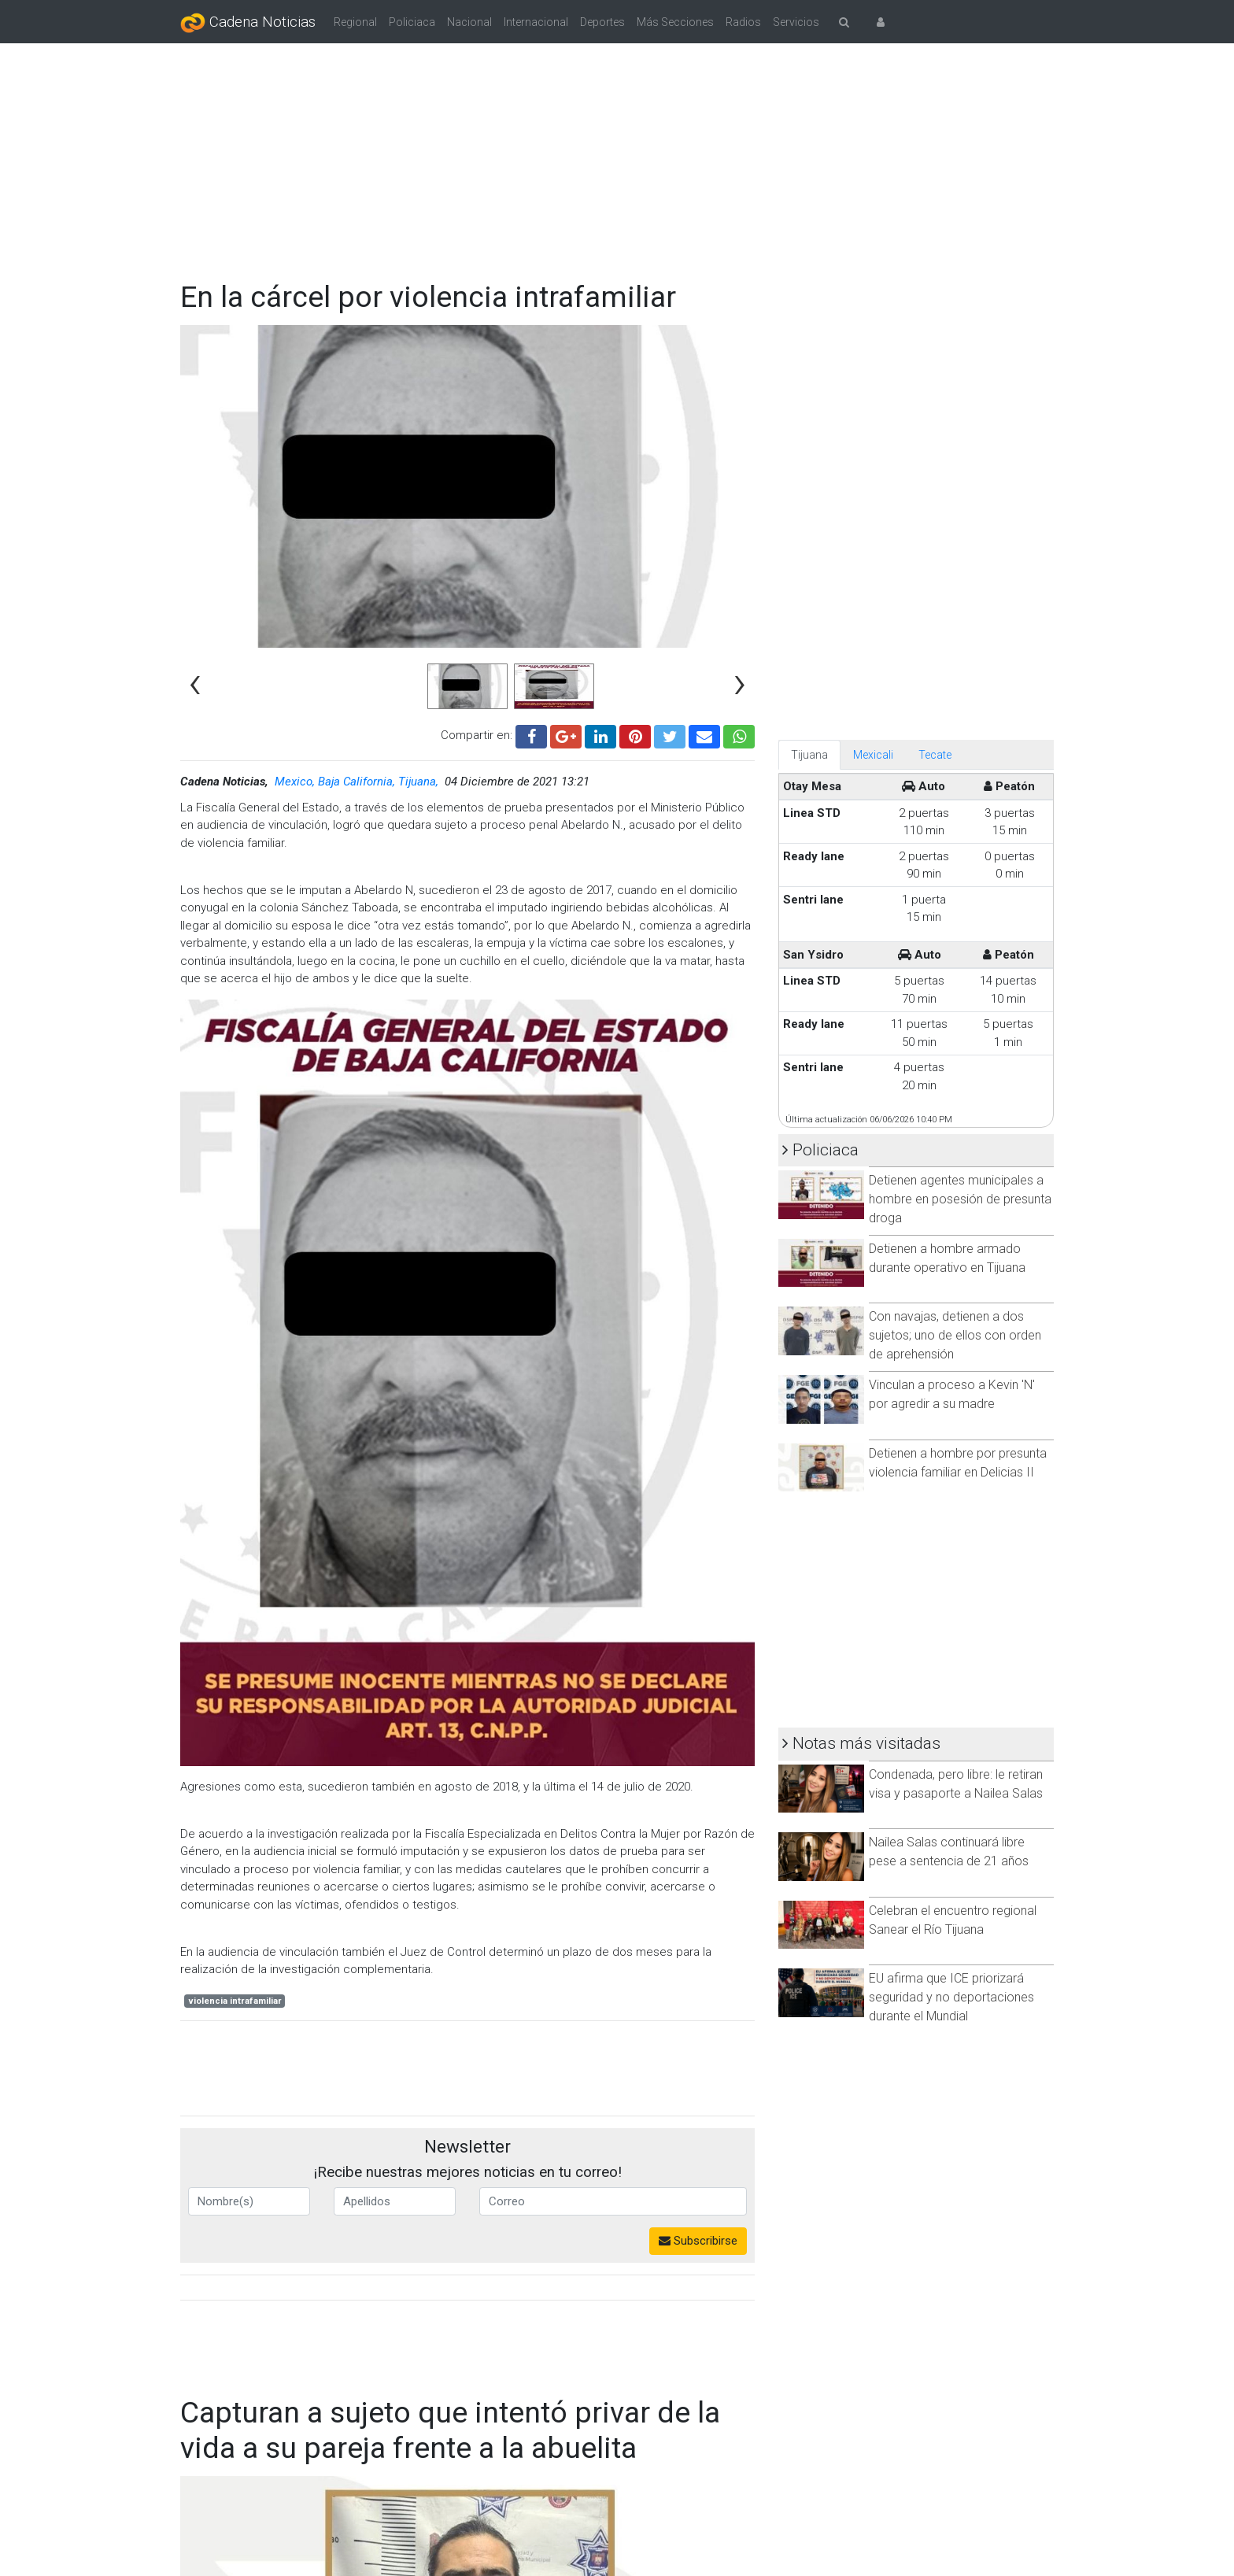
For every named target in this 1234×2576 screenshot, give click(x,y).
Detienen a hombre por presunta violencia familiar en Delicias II (958, 1463)
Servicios (796, 22)
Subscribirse (698, 2241)
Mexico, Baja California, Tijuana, (358, 781)
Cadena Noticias (248, 22)
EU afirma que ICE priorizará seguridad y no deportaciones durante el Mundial (951, 1997)
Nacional (469, 22)
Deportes (602, 22)
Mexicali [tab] (873, 754)
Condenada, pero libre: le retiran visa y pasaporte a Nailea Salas (956, 1784)
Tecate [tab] (934, 754)
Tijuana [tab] (809, 754)
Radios (743, 22)
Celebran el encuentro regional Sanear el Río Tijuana (952, 1920)
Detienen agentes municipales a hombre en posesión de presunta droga (960, 1199)
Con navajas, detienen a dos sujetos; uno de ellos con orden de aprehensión (955, 1335)
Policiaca (412, 22)
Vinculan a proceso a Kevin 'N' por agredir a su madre (952, 1394)
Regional (355, 22)
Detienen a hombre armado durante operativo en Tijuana (947, 1258)
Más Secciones (675, 22)
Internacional (536, 22)
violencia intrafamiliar (235, 2001)
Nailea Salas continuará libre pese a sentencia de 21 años (949, 1851)
